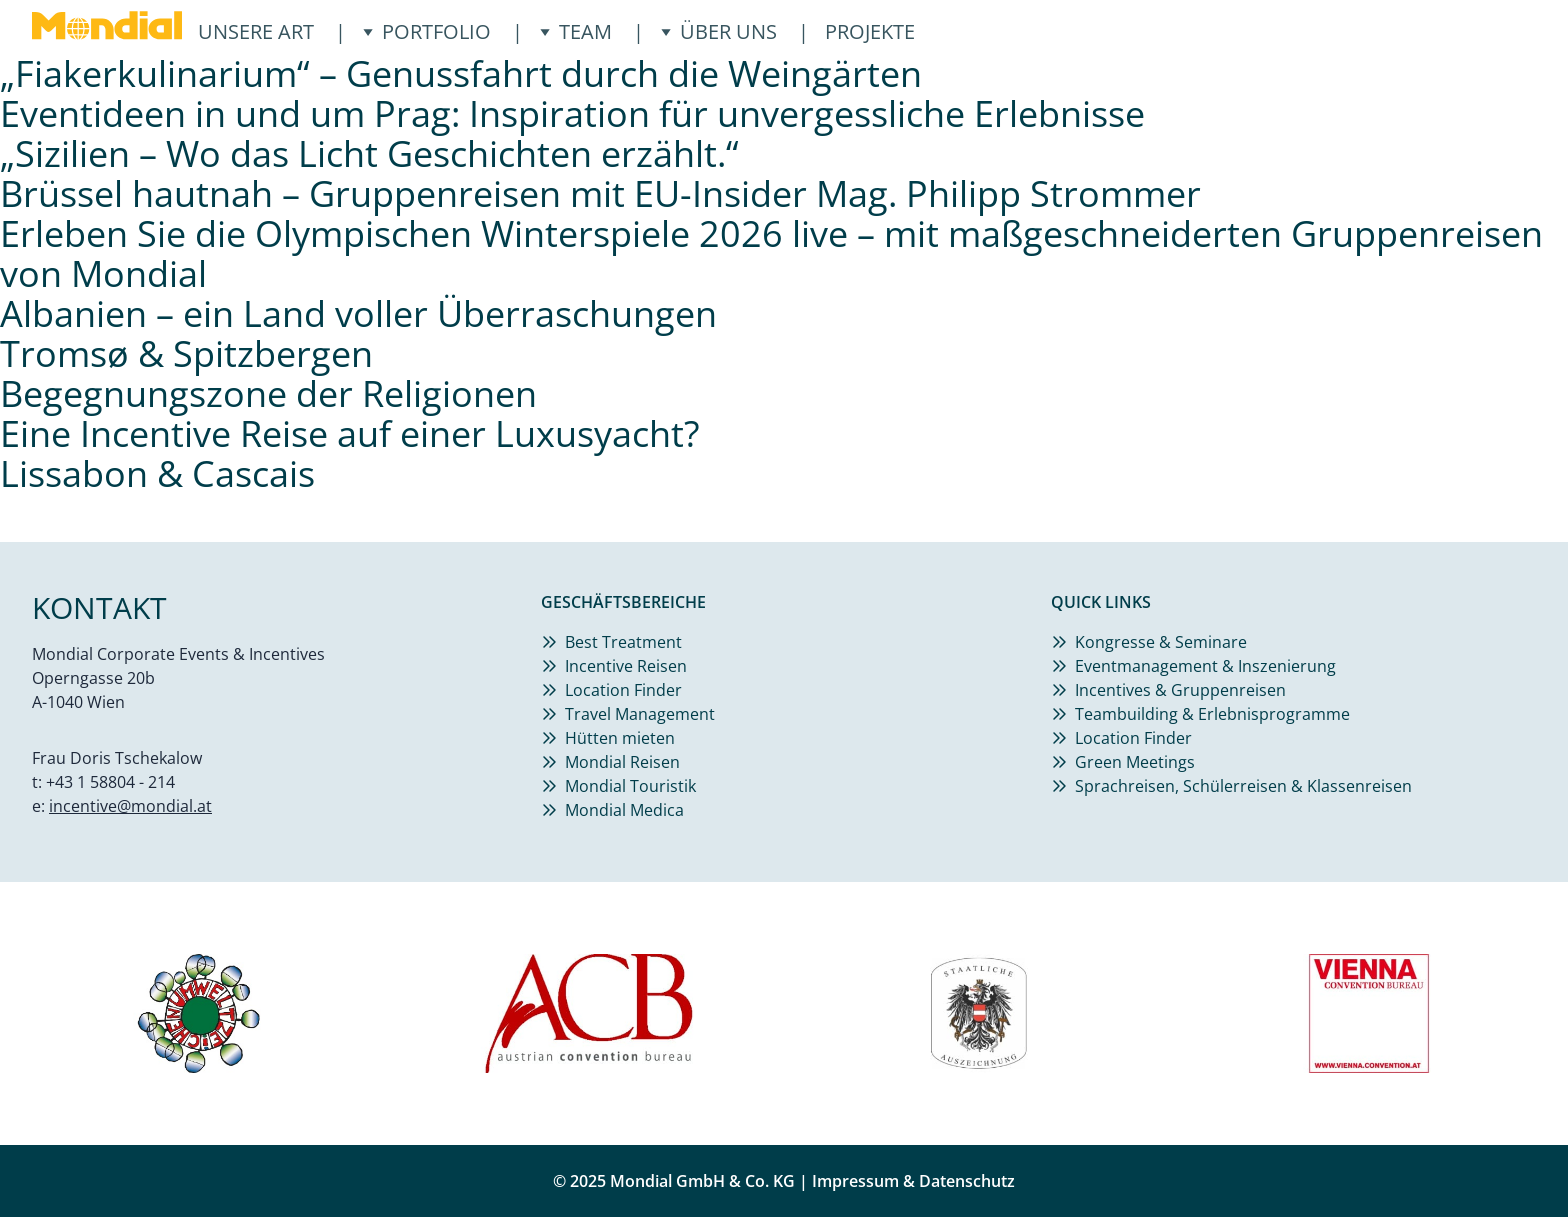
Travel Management (640, 714)
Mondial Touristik (630, 786)
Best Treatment (623, 642)
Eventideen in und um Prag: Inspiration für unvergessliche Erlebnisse (572, 113)
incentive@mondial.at (130, 806)
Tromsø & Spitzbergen (186, 353)
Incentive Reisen (626, 666)
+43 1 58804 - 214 (110, 782)
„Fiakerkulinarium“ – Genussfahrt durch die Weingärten (461, 73)
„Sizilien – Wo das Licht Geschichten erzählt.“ (369, 153)
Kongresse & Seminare (1161, 642)
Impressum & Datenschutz (913, 1181)
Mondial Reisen (622, 762)
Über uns (718, 31)
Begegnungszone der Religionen (268, 393)
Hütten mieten (620, 738)
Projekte (870, 31)
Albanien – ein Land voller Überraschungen (358, 313)
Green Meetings (1135, 762)
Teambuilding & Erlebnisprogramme (1212, 714)
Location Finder (623, 690)
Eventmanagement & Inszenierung (1205, 666)
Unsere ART (256, 31)
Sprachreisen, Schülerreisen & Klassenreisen (1243, 786)
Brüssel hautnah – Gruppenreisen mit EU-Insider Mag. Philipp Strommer (600, 193)
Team (575, 31)
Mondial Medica (624, 810)
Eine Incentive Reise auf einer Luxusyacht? (350, 433)
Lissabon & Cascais (157, 473)
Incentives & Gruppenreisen (1180, 690)
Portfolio (426, 31)
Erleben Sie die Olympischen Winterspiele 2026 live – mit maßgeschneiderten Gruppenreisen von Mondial (771, 253)
